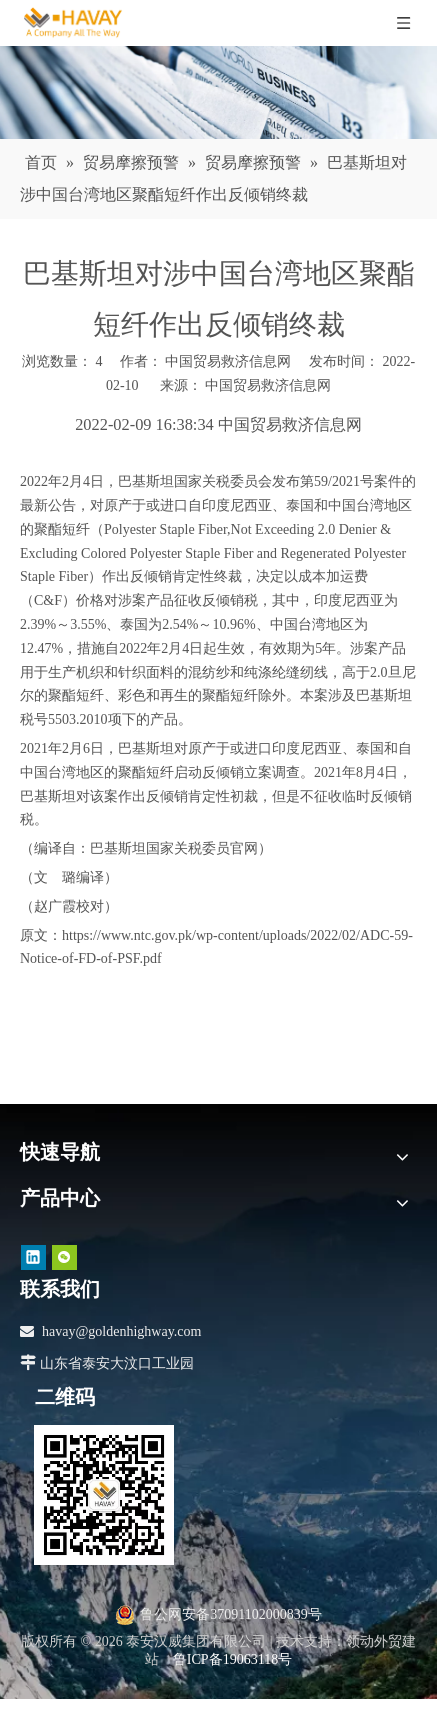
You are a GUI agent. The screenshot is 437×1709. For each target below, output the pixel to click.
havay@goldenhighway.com (121, 1331)
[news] (218, 92)
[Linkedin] (33, 1257)
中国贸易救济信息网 (268, 385)
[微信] (64, 1257)
